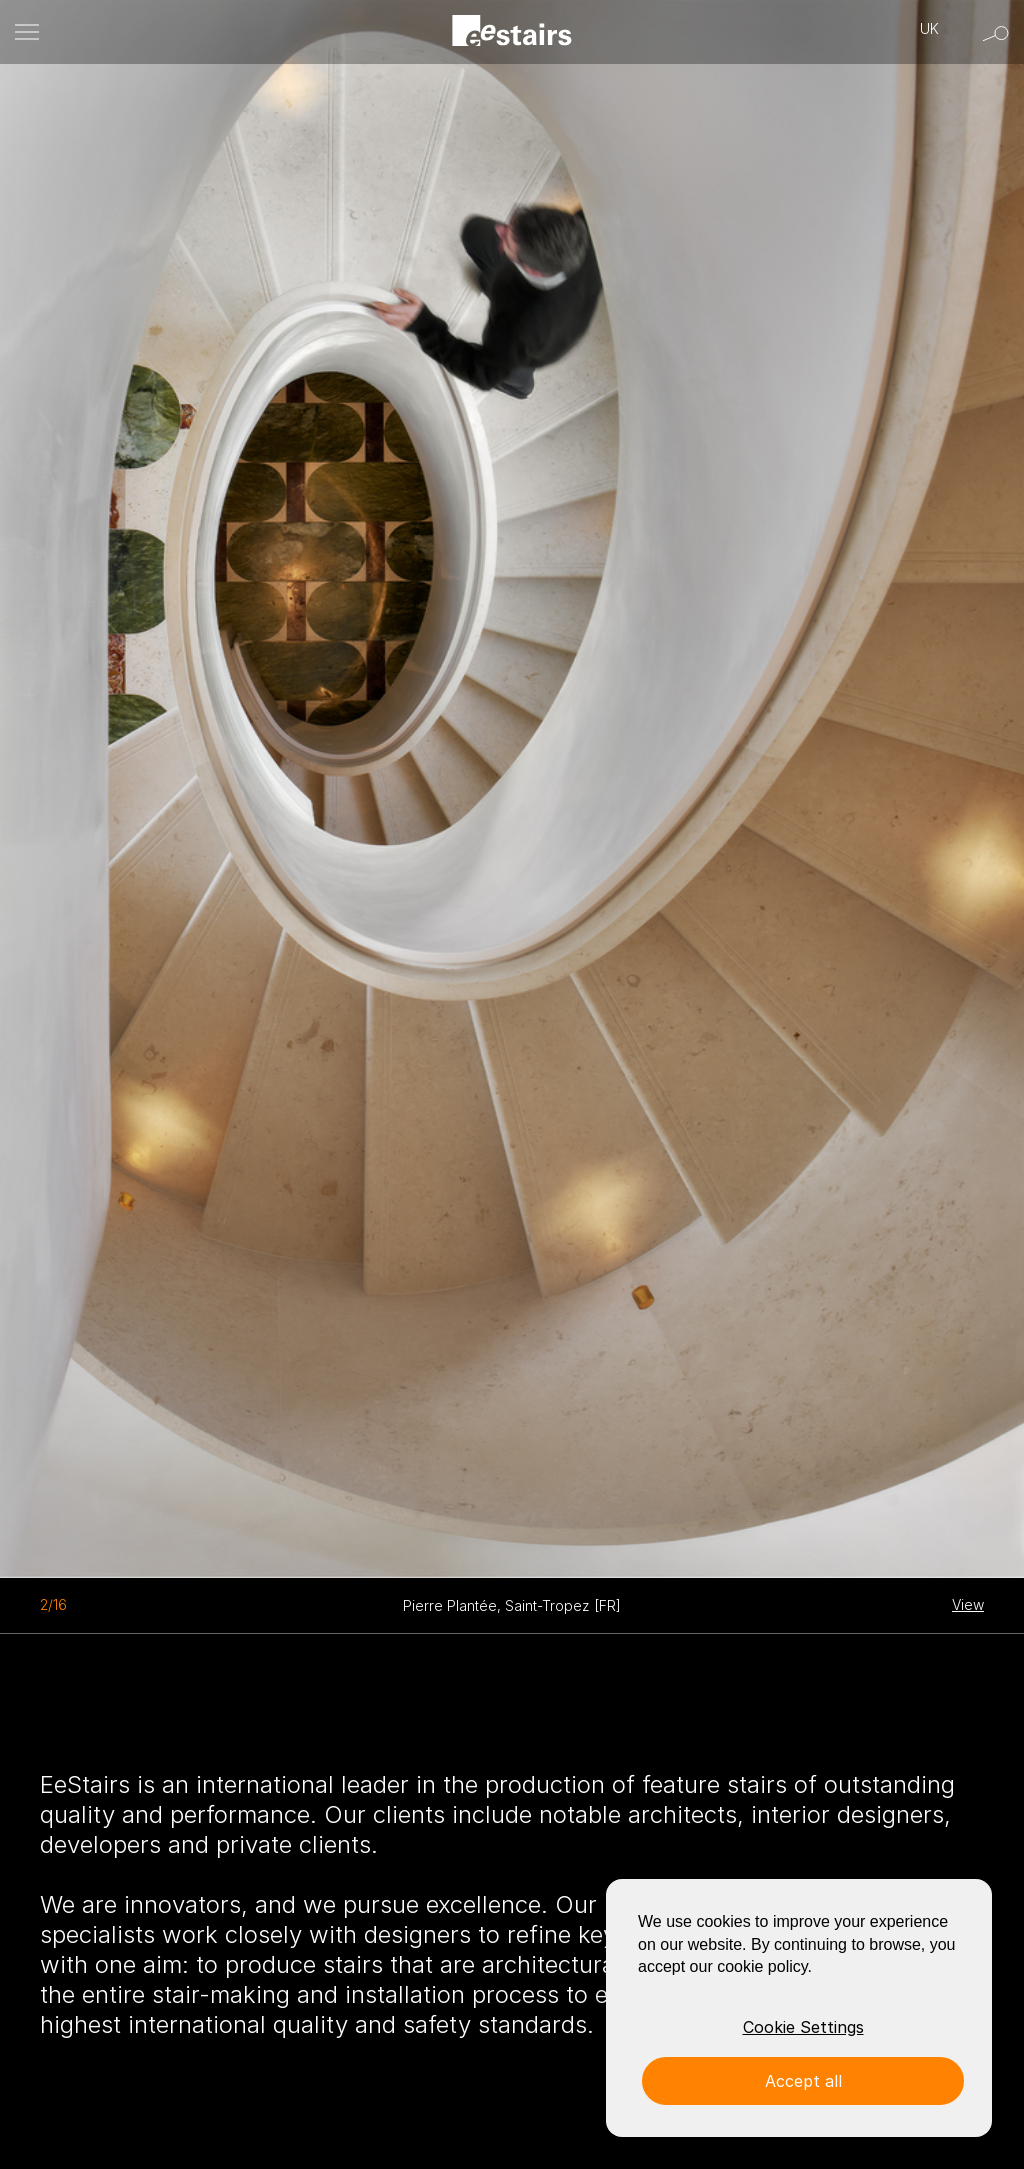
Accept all (803, 2081)
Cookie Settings (803, 2027)
